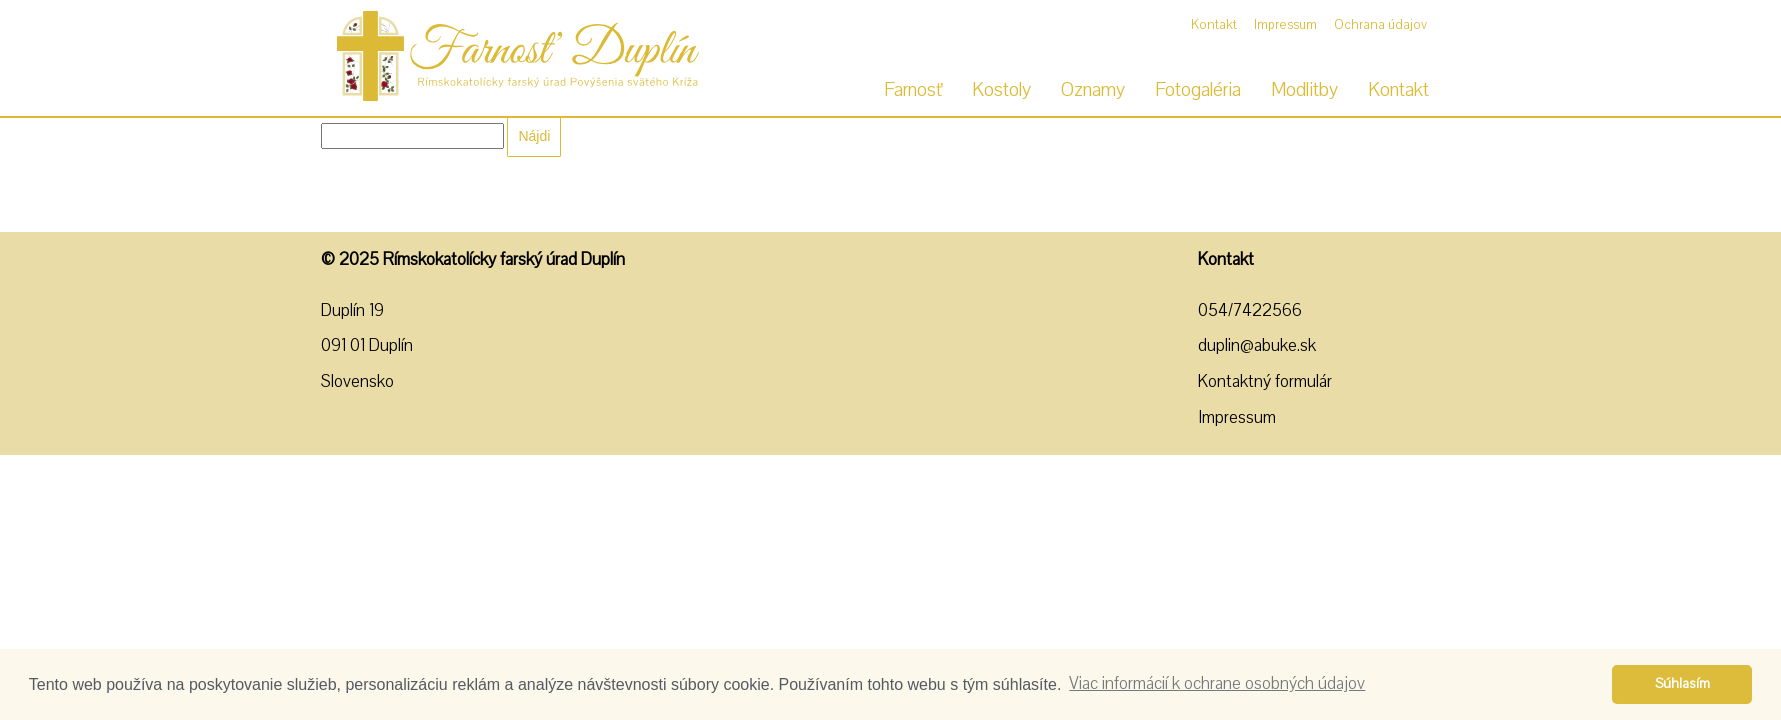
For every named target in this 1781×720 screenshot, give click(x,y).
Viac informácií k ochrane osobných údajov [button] (1217, 683)
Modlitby (1304, 90)
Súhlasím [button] (1682, 683)
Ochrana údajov (1380, 25)
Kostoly (1001, 90)
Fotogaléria (1198, 90)
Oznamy (1093, 90)
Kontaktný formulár (1265, 381)
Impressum (1285, 25)
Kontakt (1214, 25)
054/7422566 (1250, 310)
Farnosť (913, 90)
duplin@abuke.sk (1257, 345)
